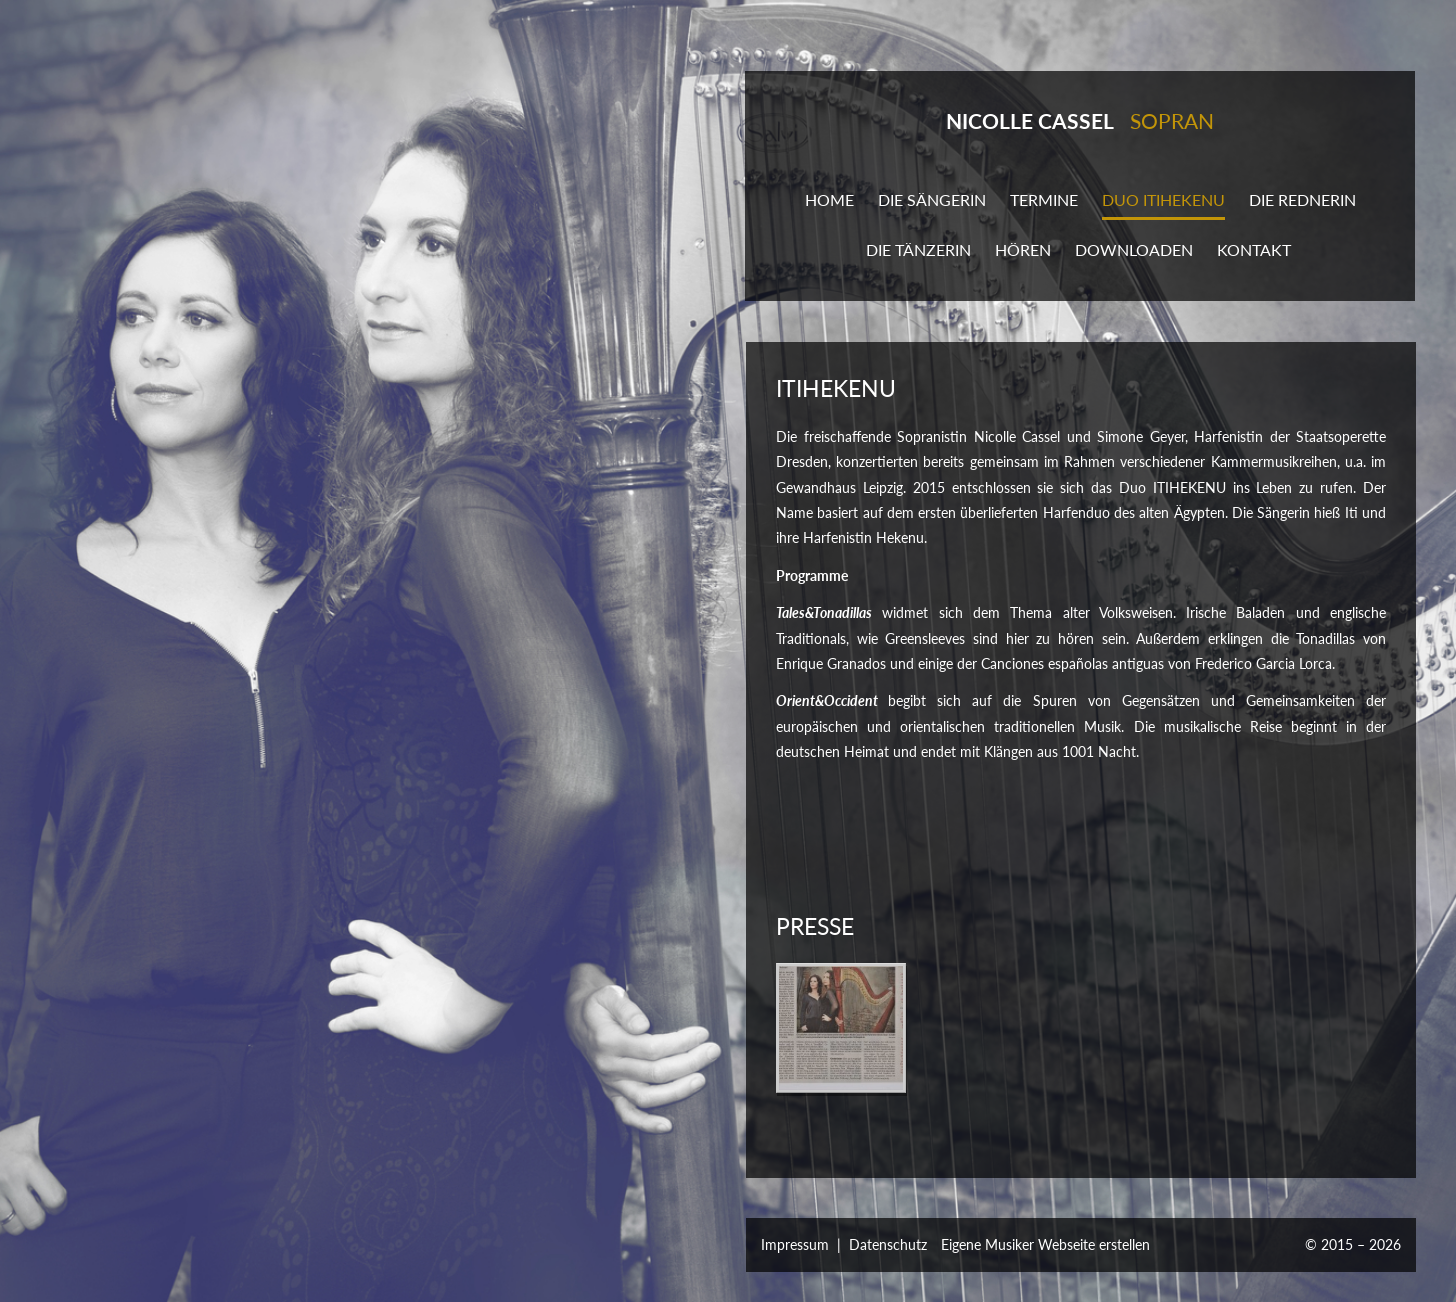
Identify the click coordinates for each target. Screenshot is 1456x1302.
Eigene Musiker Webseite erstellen (1045, 1244)
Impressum (795, 1244)
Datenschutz (888, 1244)
